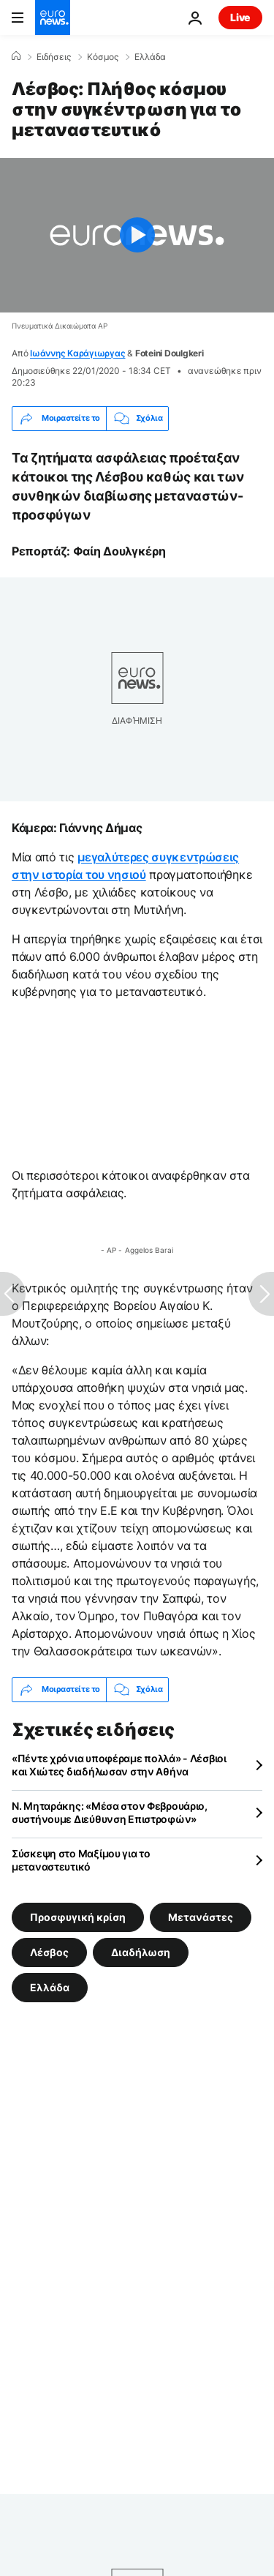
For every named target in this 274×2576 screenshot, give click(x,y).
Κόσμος (102, 57)
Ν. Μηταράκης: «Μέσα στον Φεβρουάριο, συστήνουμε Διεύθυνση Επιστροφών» (110, 1812)
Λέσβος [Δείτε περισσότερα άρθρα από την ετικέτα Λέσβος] (49, 1951)
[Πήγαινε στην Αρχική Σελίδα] (52, 17)
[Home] (16, 56)
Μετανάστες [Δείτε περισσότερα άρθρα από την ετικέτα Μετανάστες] (200, 1916)
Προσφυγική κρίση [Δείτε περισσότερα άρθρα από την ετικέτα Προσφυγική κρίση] (78, 1916)
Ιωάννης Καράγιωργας (77, 353)
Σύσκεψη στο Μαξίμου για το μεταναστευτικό (81, 1860)
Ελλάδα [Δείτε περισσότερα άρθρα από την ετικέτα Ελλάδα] (49, 1986)
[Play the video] (137, 235)
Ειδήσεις (54, 57)
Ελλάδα (150, 57)
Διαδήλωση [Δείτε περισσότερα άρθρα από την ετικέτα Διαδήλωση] (140, 1951)
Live (240, 17)
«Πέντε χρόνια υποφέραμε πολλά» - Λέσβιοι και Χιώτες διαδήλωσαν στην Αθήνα (119, 1765)
